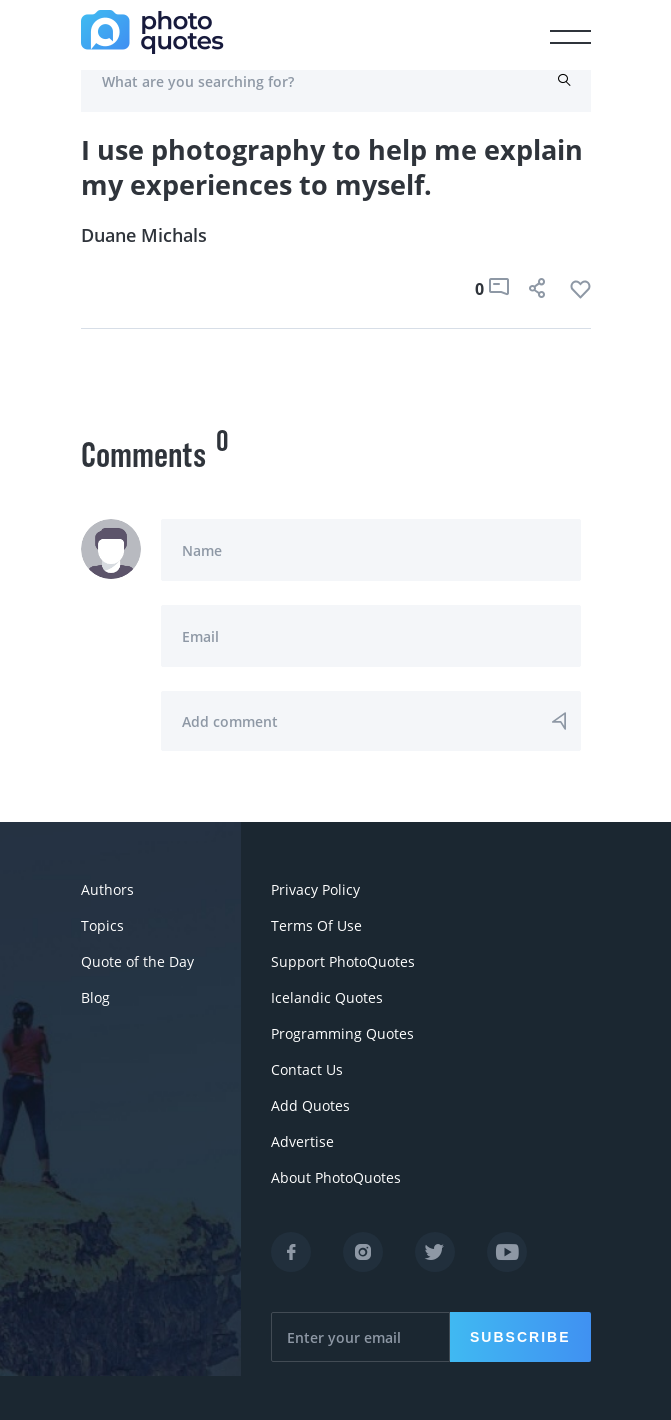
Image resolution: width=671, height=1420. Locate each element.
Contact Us (307, 1069)
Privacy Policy (315, 889)
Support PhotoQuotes (343, 961)
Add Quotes (310, 1105)
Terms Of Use (316, 925)
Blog (95, 997)
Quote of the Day (137, 961)
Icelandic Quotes (327, 997)
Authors (107, 889)
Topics (102, 925)
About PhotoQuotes (336, 1177)
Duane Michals (144, 235)
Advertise (302, 1141)
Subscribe (520, 1337)
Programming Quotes (342, 1033)
